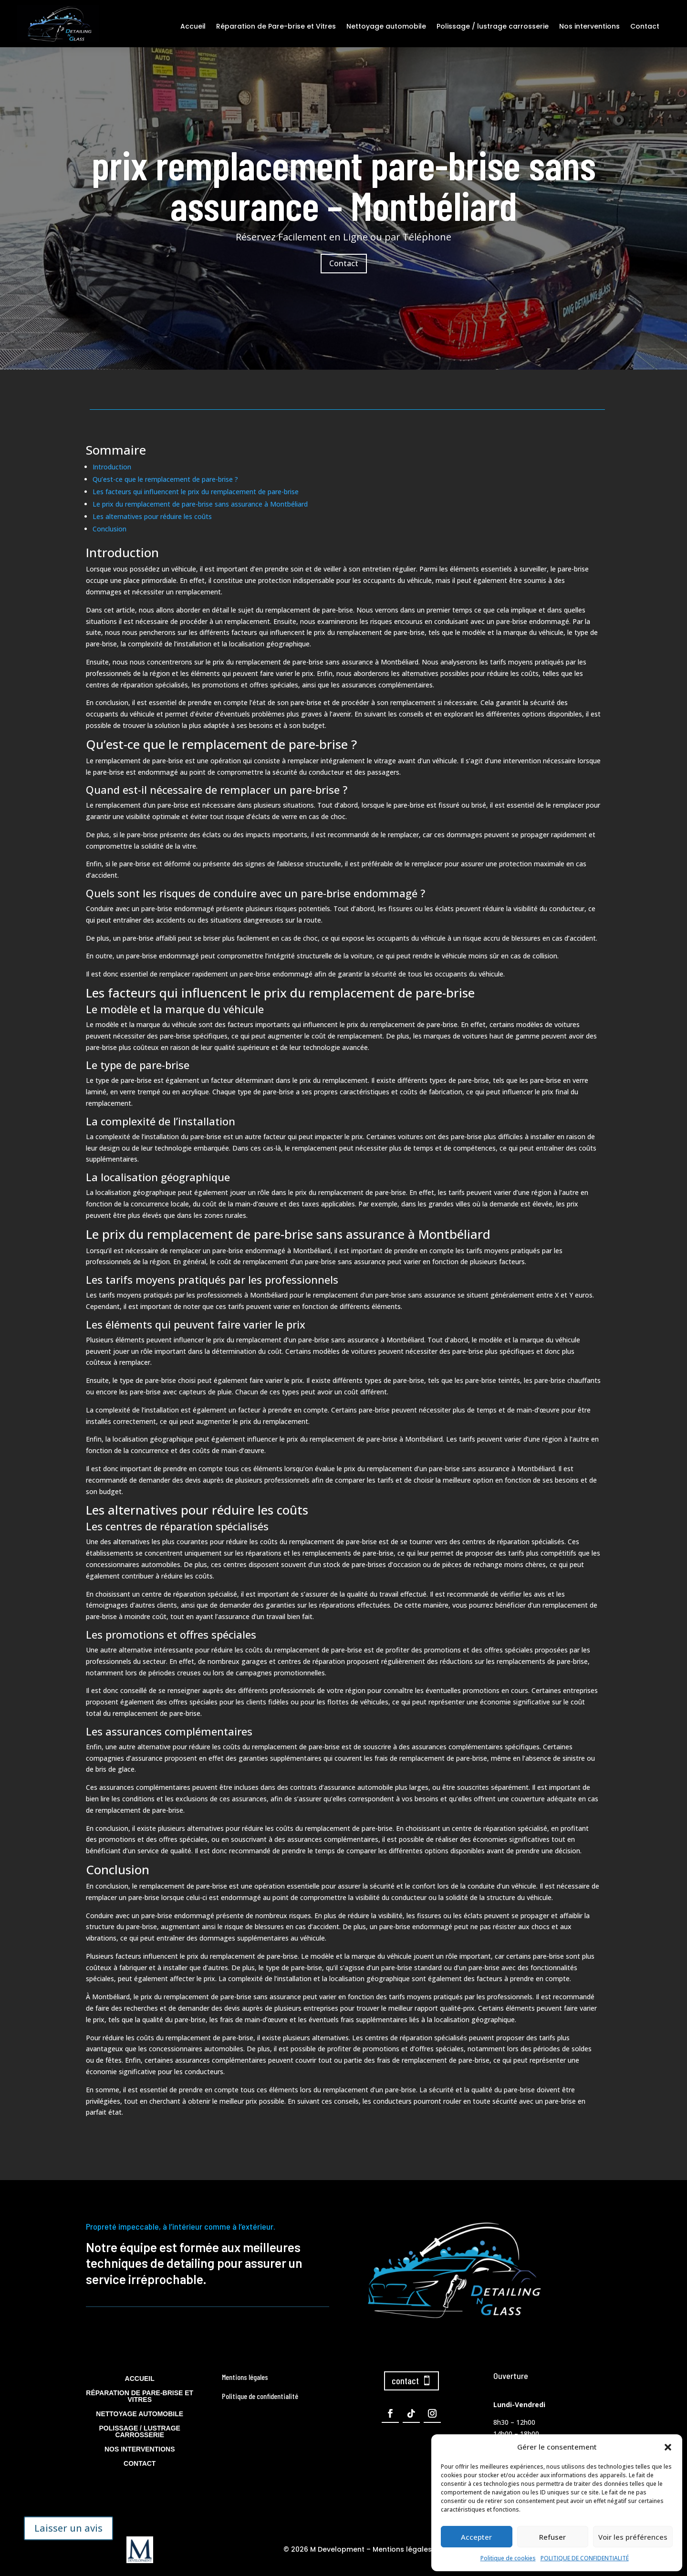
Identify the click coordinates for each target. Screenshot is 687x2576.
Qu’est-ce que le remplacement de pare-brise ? (165, 479)
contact (405, 2380)
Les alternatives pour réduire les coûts (152, 516)
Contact (644, 26)
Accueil (193, 26)
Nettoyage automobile (386, 26)
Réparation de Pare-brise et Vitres (276, 26)
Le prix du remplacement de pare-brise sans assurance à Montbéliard (200, 504)
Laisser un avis (68, 2528)
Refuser (552, 2537)
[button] (668, 2447)
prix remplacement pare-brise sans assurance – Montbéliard (344, 186)
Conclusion (109, 528)
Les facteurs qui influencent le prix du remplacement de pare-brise (196, 491)
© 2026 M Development (323, 2549)
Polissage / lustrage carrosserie (493, 26)
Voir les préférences (632, 2537)
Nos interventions (589, 26)
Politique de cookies (508, 2558)
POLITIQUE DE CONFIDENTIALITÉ (585, 2558)
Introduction (112, 466)
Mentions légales (402, 2549)
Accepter (476, 2537)
